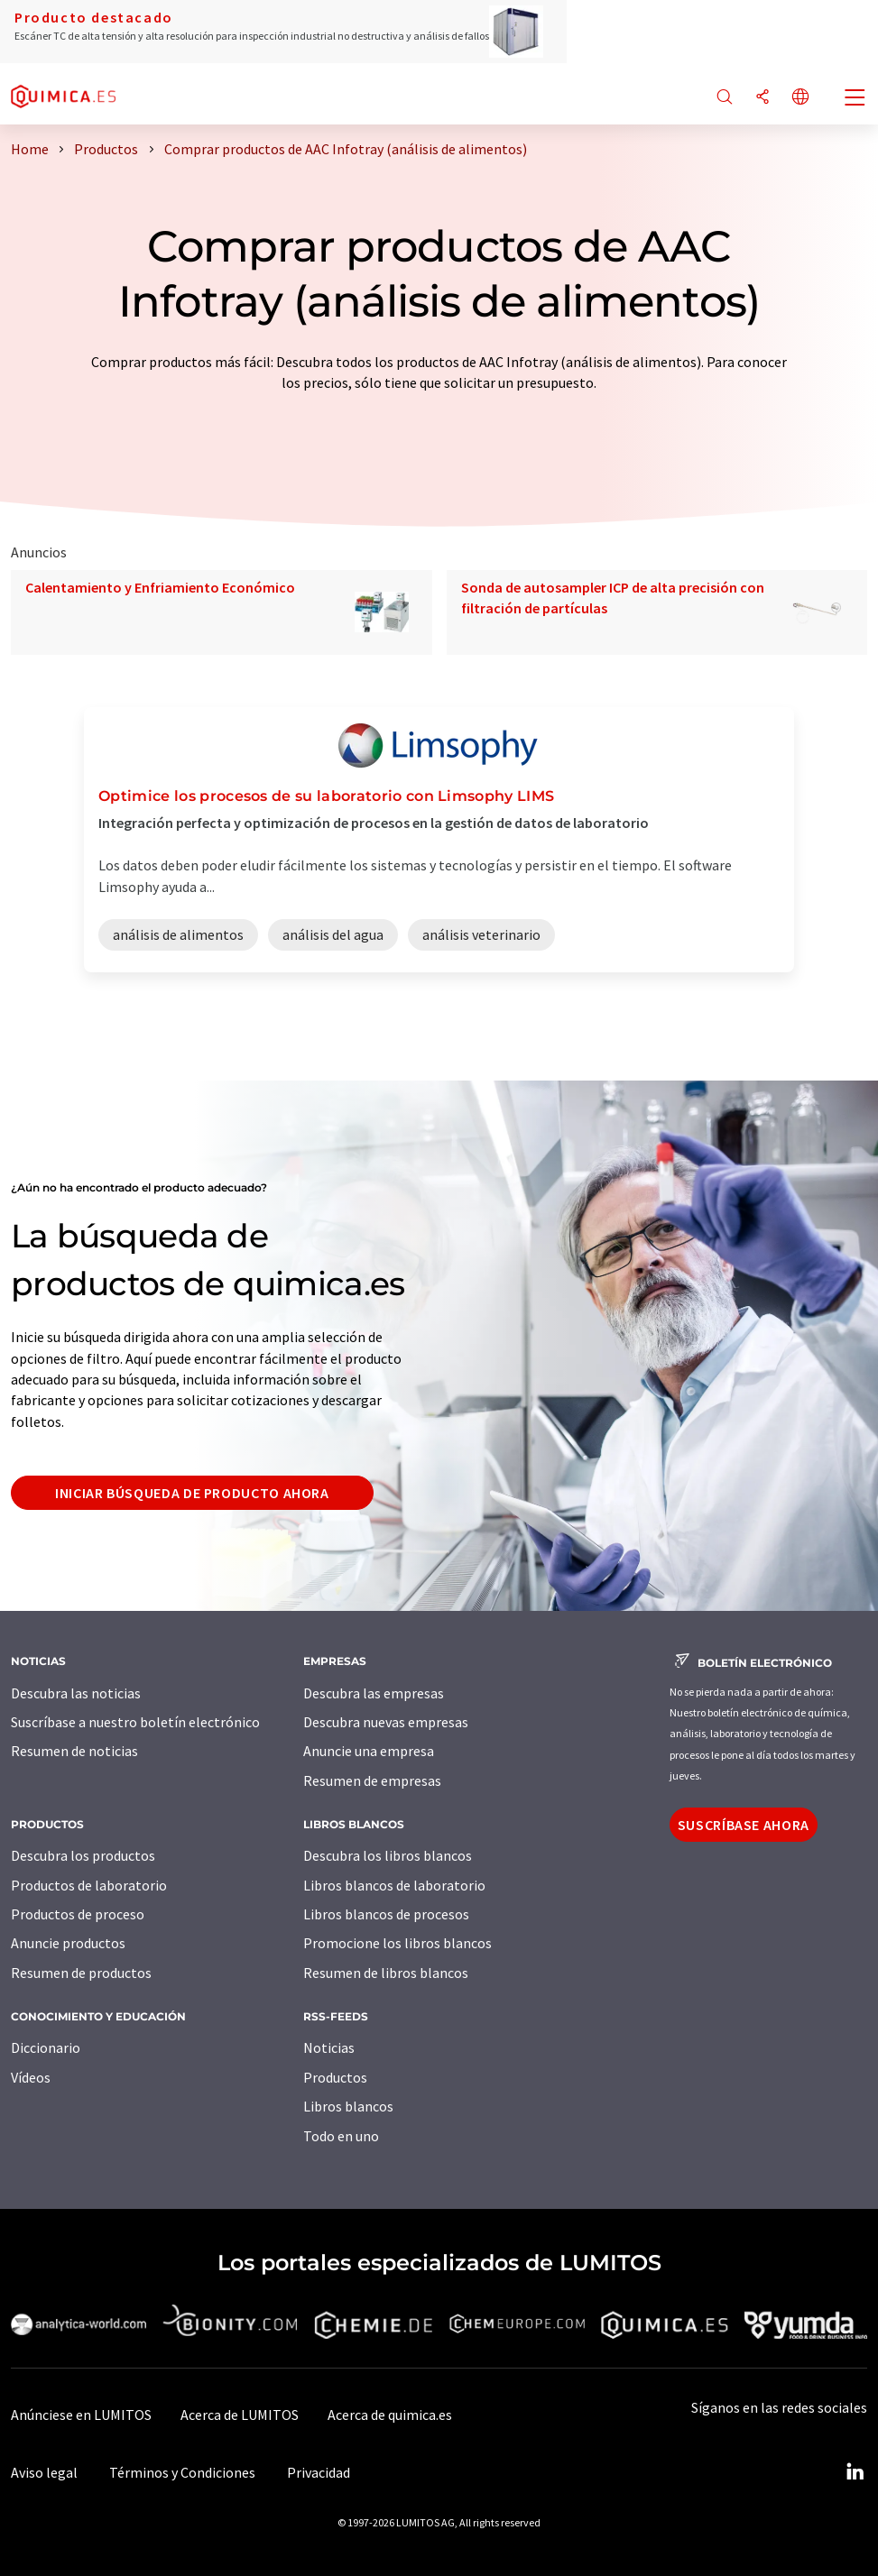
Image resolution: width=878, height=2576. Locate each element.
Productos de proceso (77, 1914)
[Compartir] (762, 97)
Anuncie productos (68, 1943)
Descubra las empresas (373, 1693)
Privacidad (318, 2472)
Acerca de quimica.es (390, 2415)
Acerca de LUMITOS (239, 2415)
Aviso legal (44, 2472)
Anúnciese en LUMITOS (81, 2415)
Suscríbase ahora (743, 1825)
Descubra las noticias (76, 1693)
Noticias (329, 2047)
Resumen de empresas (372, 1780)
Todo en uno (341, 2136)
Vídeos (31, 2077)
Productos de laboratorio (89, 1885)
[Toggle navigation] (855, 99)
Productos (335, 2077)
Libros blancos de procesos (386, 1914)
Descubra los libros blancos (387, 1855)
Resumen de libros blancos (385, 1973)
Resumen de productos (81, 1973)
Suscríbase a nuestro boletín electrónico (135, 1722)
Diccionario (45, 2047)
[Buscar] (724, 97)
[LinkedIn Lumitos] (854, 2472)
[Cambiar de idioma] (800, 97)
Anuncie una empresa (368, 1751)
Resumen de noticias (74, 1751)
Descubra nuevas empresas (385, 1722)
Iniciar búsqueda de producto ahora (192, 1493)
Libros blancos (348, 2106)
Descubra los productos (83, 1855)
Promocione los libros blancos (397, 1943)
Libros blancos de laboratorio (394, 1885)
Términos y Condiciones (182, 2472)
